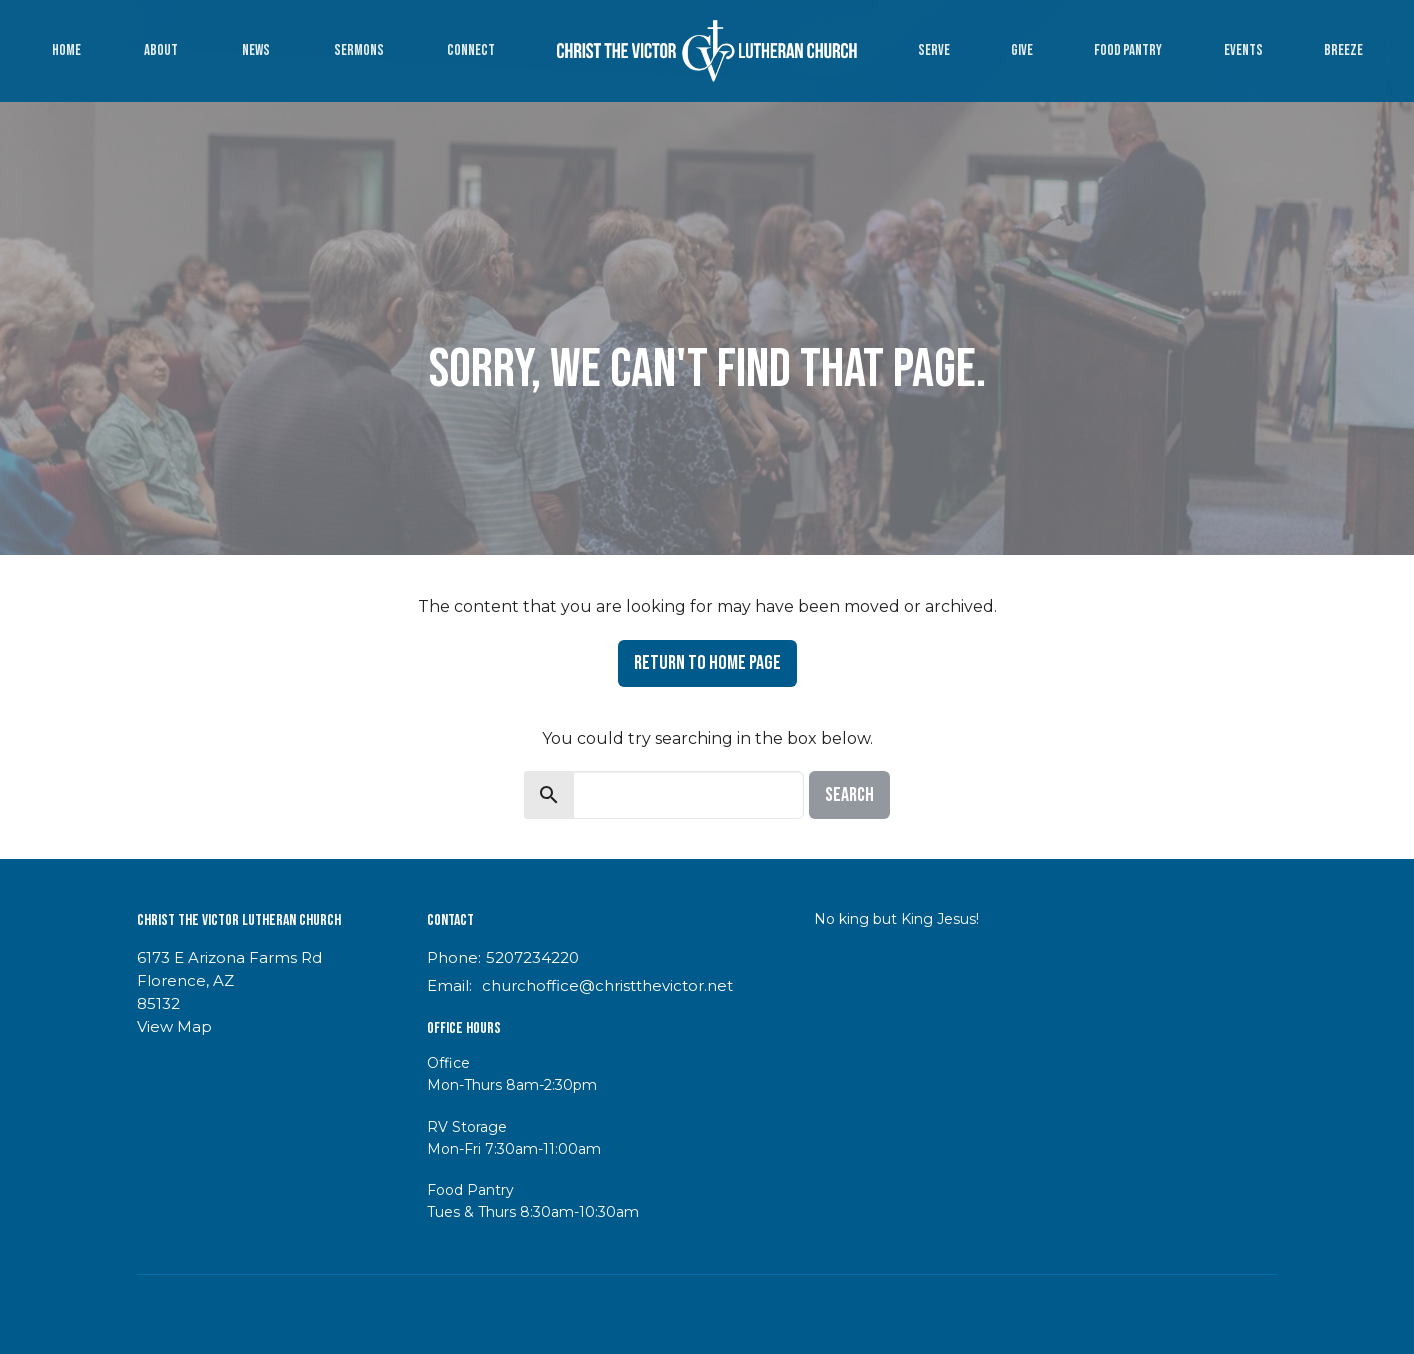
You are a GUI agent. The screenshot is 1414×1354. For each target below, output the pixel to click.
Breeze (1343, 50)
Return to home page (707, 663)
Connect (471, 50)
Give (1022, 50)
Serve (934, 50)
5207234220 (532, 957)
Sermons (359, 50)
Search (849, 795)
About (161, 50)
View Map (174, 1026)
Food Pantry (1128, 50)
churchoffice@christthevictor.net (607, 985)
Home (66, 50)
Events (1243, 50)
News (256, 50)
